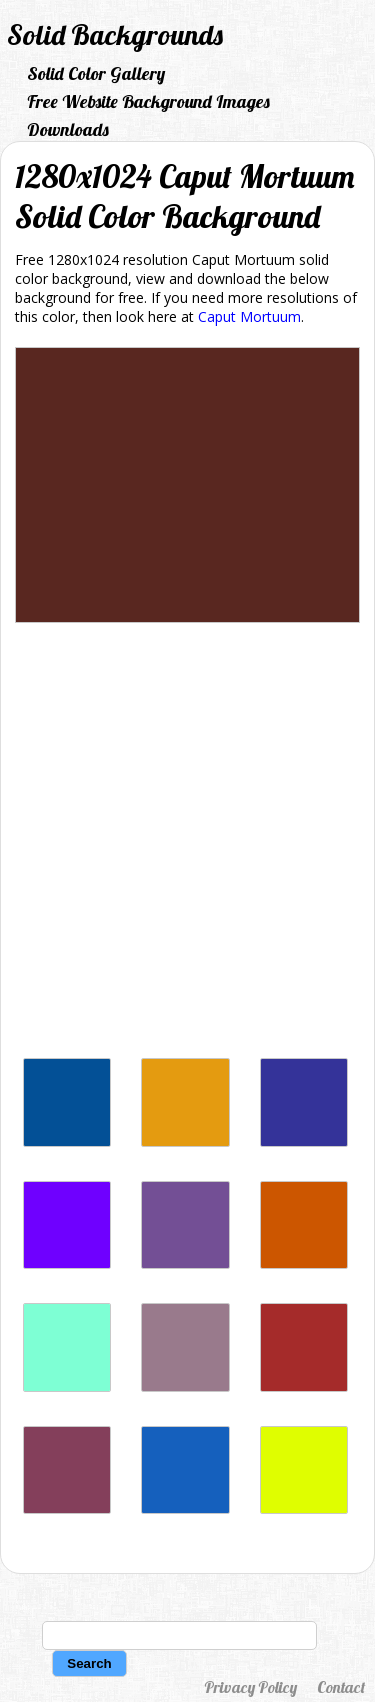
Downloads (68, 129)
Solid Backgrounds (115, 34)
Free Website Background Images (148, 101)
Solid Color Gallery (96, 73)
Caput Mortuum (249, 316)
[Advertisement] (187, 845)
